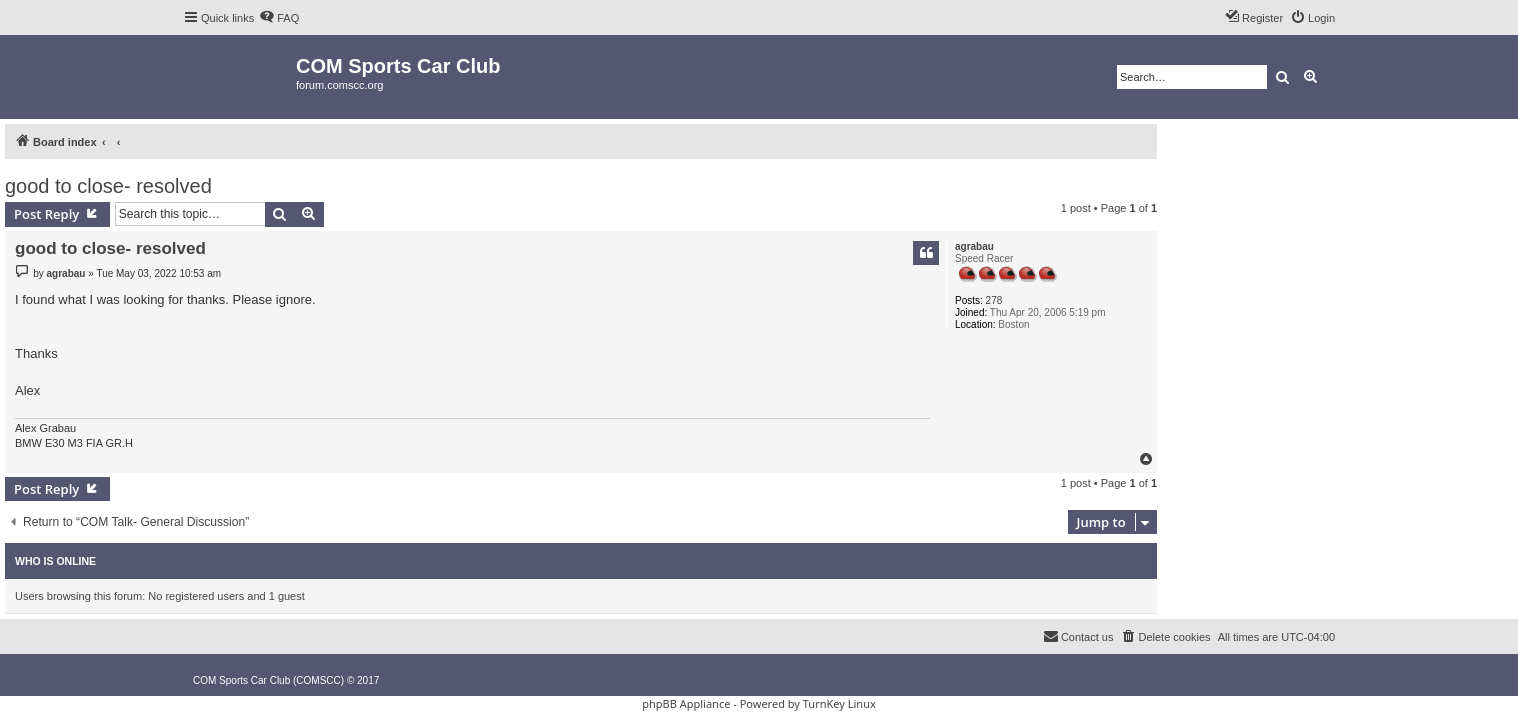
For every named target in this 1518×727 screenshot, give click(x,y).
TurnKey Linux (839, 703)
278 (994, 300)
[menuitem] (279, 18)
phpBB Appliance (686, 703)
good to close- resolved (108, 186)
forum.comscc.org (339, 85)
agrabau (974, 246)
